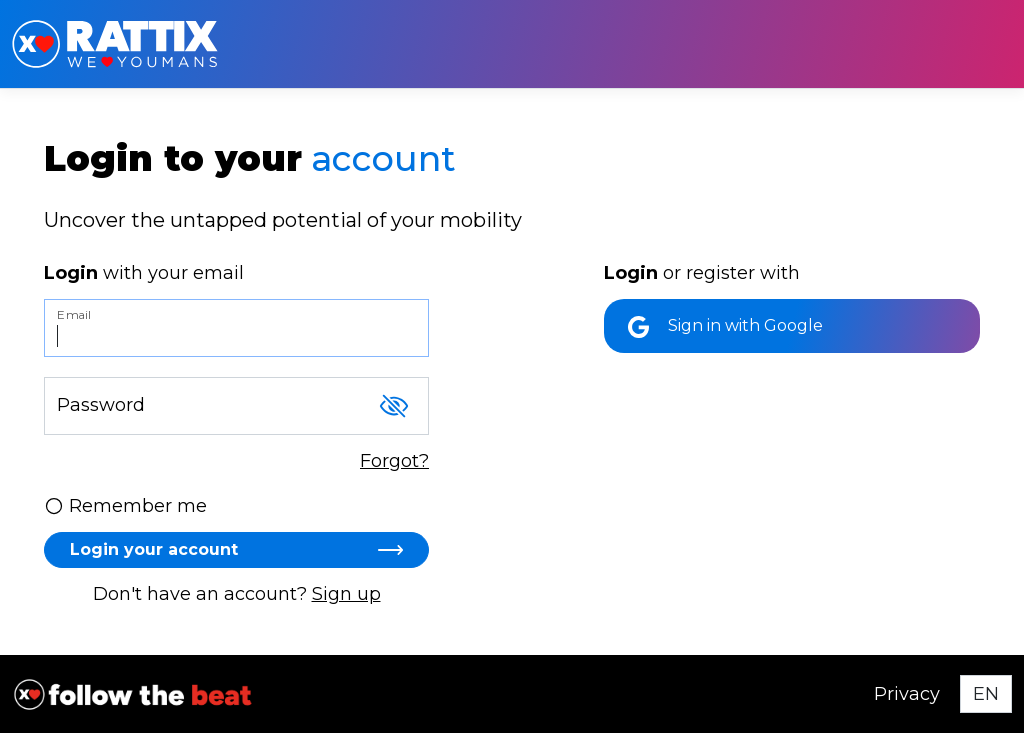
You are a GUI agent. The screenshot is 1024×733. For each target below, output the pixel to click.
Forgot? (394, 461)
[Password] (236, 406)
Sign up (346, 594)
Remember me (125, 506)
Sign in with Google (725, 327)
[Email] (236, 328)
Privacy (907, 694)
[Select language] (986, 694)
